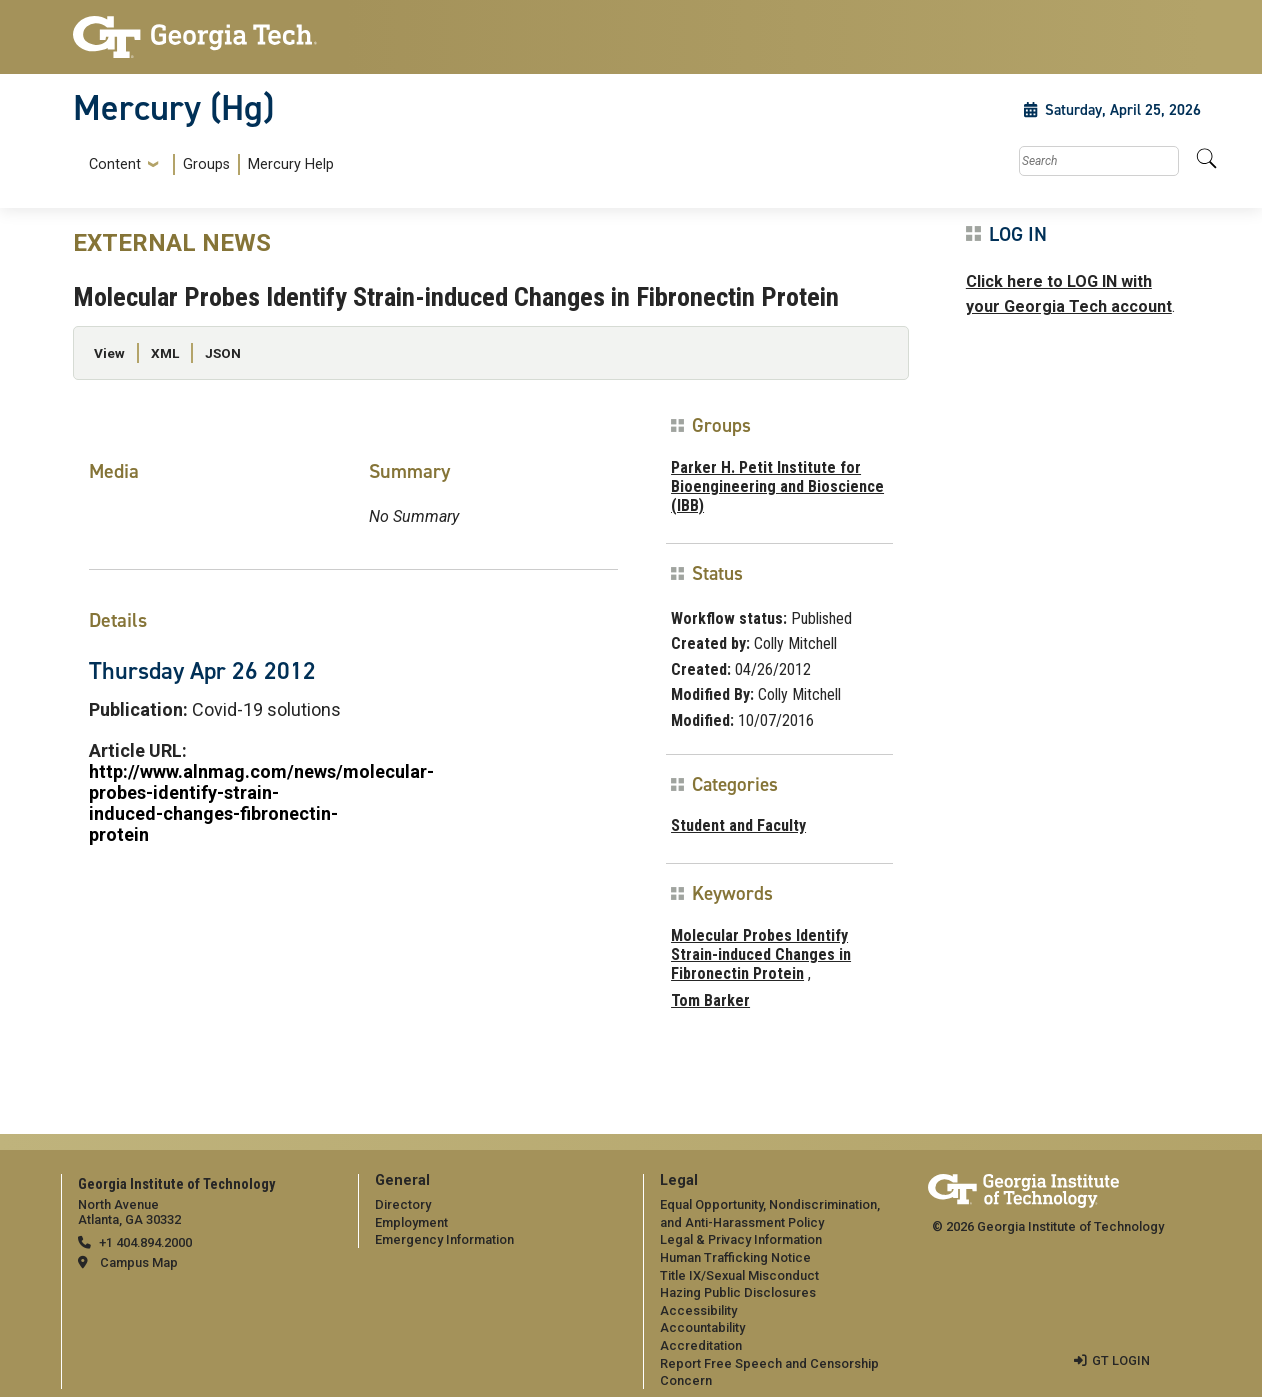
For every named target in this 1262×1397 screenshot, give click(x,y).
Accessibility (698, 1310)
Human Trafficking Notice (735, 1257)
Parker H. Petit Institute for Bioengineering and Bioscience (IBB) (777, 486)
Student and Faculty (738, 825)
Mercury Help (291, 164)
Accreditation (701, 1345)
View (109, 353)
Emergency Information (444, 1239)
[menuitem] (207, 164)
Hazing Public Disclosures (738, 1292)
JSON (223, 353)
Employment (411, 1222)
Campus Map (139, 1262)
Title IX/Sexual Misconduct (739, 1275)
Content (115, 165)
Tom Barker (710, 1000)
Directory (403, 1204)
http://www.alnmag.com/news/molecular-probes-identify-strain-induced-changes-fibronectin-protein (261, 803)
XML (165, 353)
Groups (206, 164)
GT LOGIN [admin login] (1121, 1360)
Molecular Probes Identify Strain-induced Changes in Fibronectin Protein (761, 954)
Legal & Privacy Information (741, 1239)
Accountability (702, 1327)
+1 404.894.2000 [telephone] (145, 1242)
